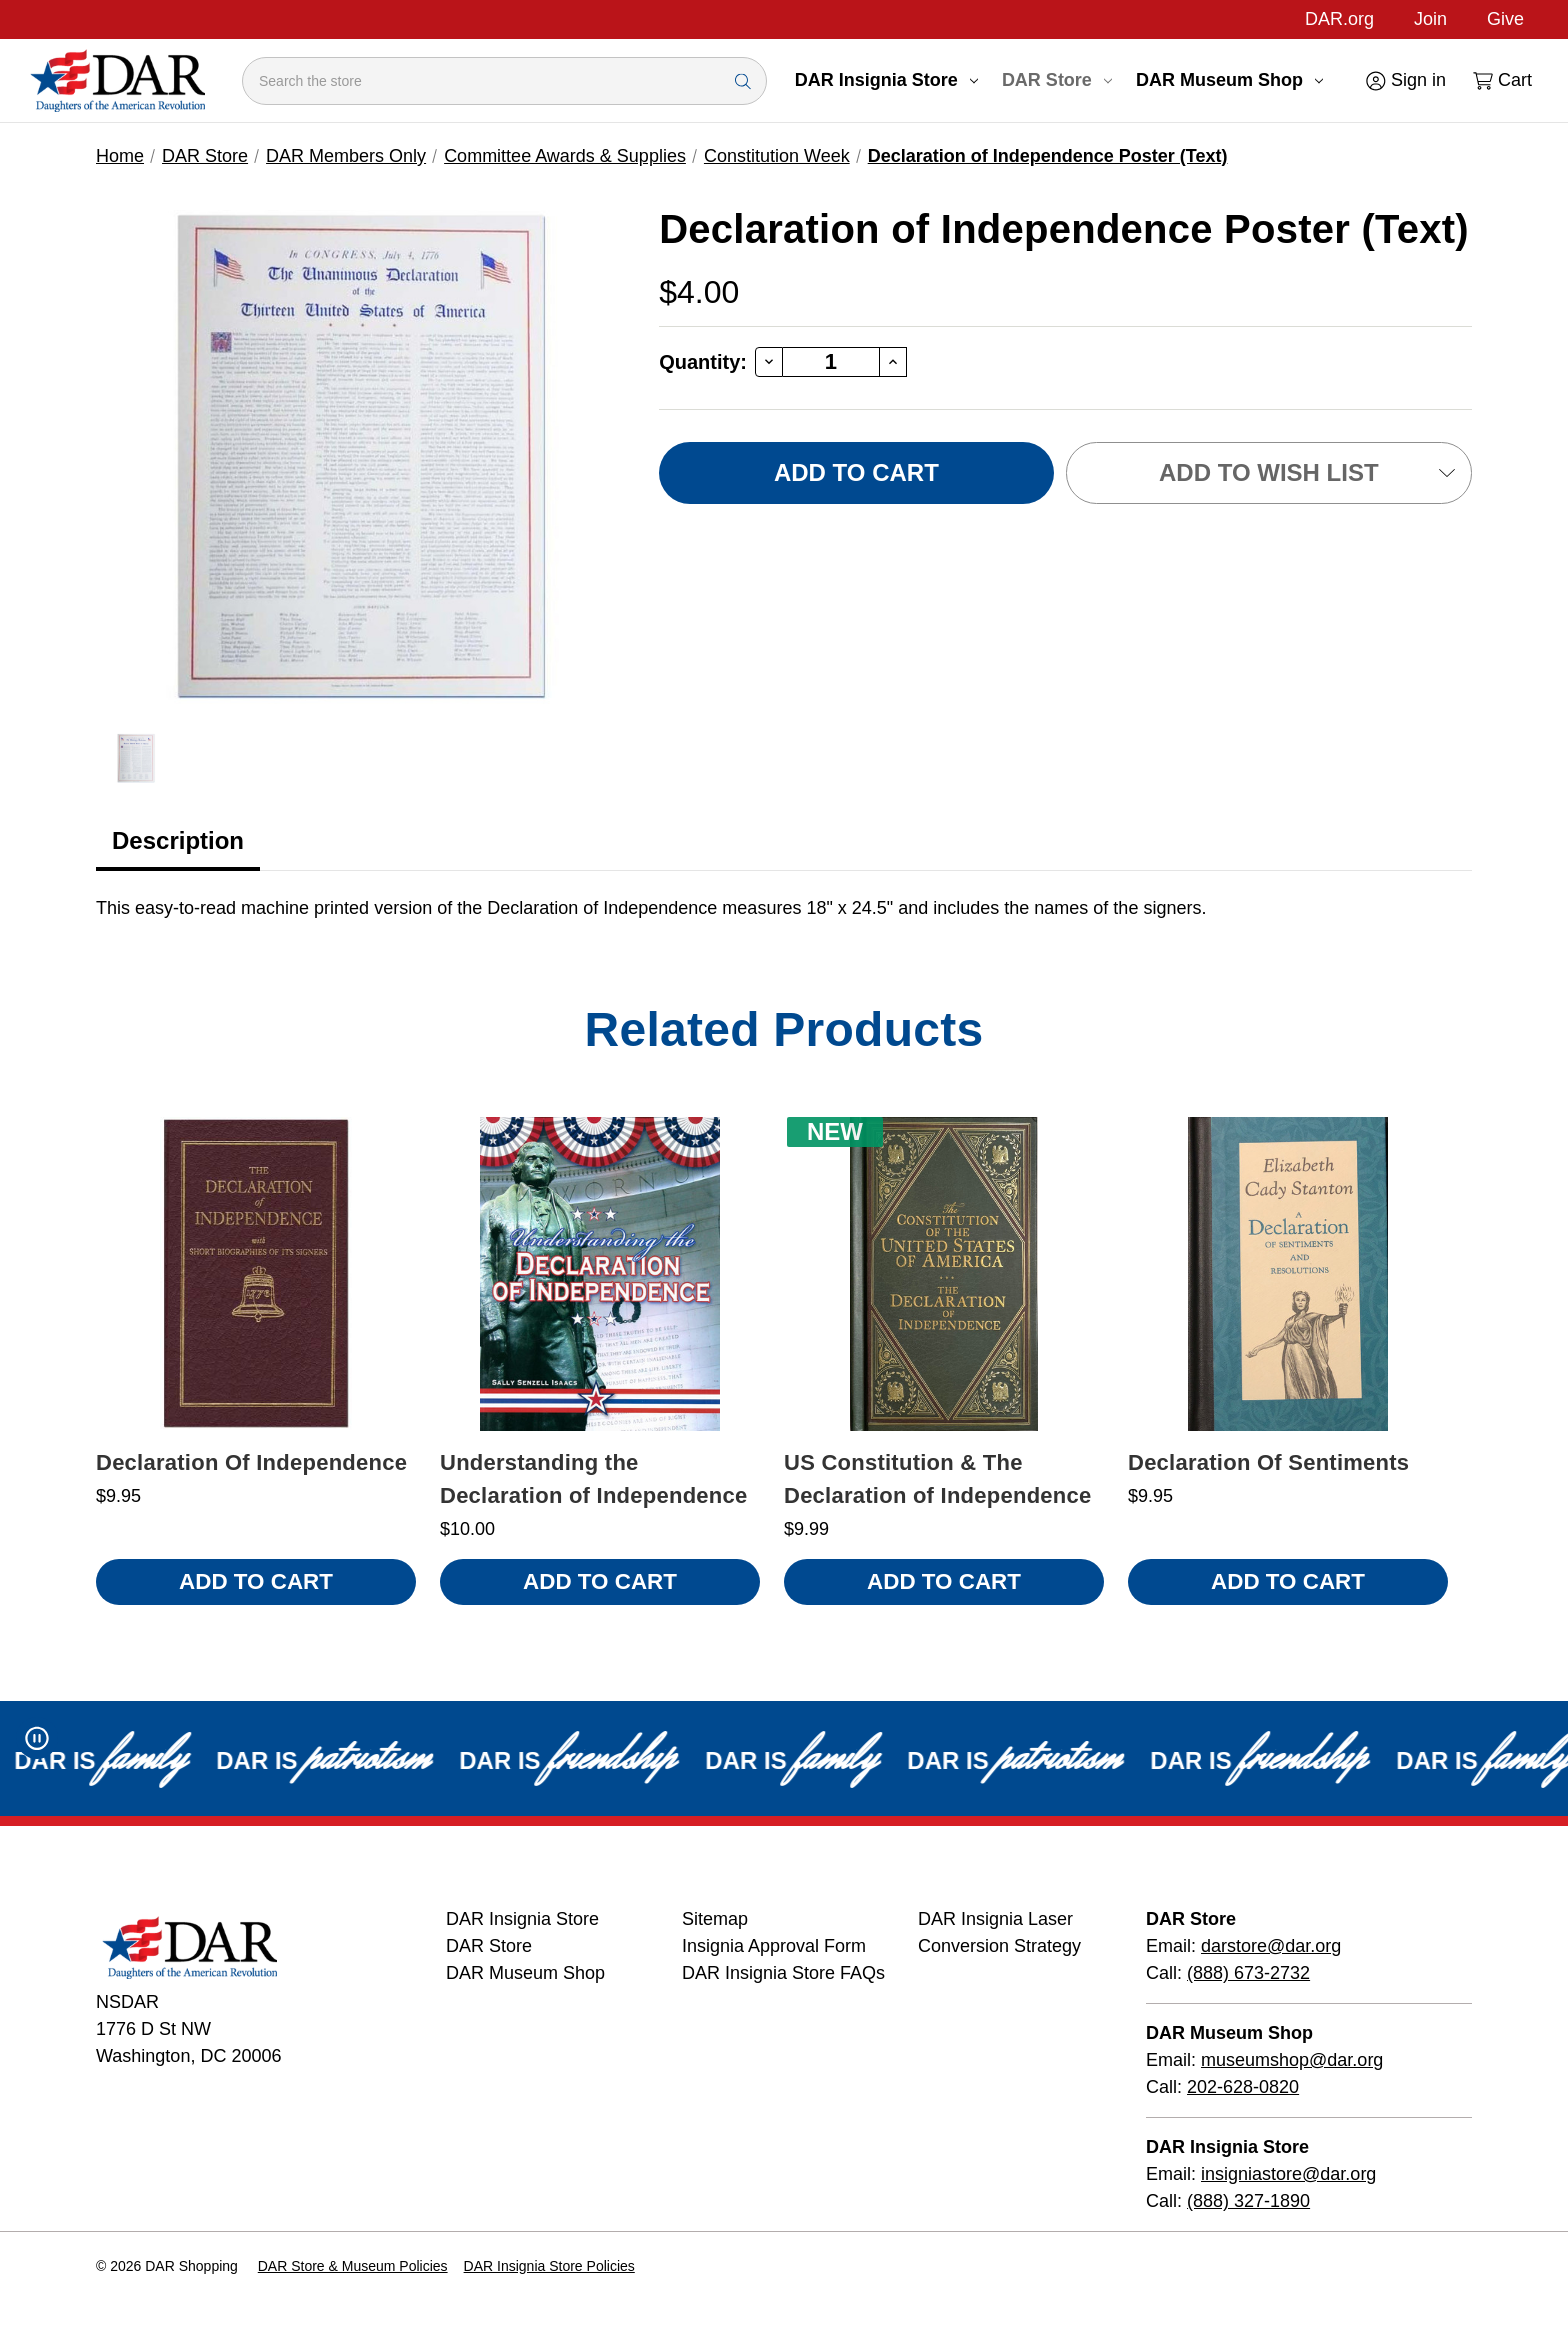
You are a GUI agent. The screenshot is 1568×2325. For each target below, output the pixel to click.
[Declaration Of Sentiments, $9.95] (1288, 1274)
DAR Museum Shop (1229, 80)
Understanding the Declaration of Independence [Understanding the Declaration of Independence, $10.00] (593, 1479)
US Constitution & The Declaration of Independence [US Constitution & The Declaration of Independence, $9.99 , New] (937, 1479)
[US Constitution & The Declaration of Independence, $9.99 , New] (944, 1274)
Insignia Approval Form (774, 1946)
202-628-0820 (1243, 2087)
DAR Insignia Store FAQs (783, 1973)
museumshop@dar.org (1292, 2060)
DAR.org (1339, 19)
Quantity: (703, 362)
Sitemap (715, 1919)
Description (178, 840)
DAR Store (1057, 80)
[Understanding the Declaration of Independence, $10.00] (600, 1274)
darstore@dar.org (1271, 1946)
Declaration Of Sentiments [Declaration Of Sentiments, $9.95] (1268, 1462)
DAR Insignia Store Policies (549, 2266)
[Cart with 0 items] (1501, 80)
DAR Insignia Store (886, 80)
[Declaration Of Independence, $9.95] (256, 1274)
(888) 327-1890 (1248, 2201)
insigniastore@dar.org (1288, 2174)
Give (1505, 19)
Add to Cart (256, 1581)
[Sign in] (1404, 80)
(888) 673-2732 (1248, 1973)
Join (1430, 19)
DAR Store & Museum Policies (353, 2266)
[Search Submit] (743, 80)
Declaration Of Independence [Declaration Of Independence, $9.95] (251, 1462)
